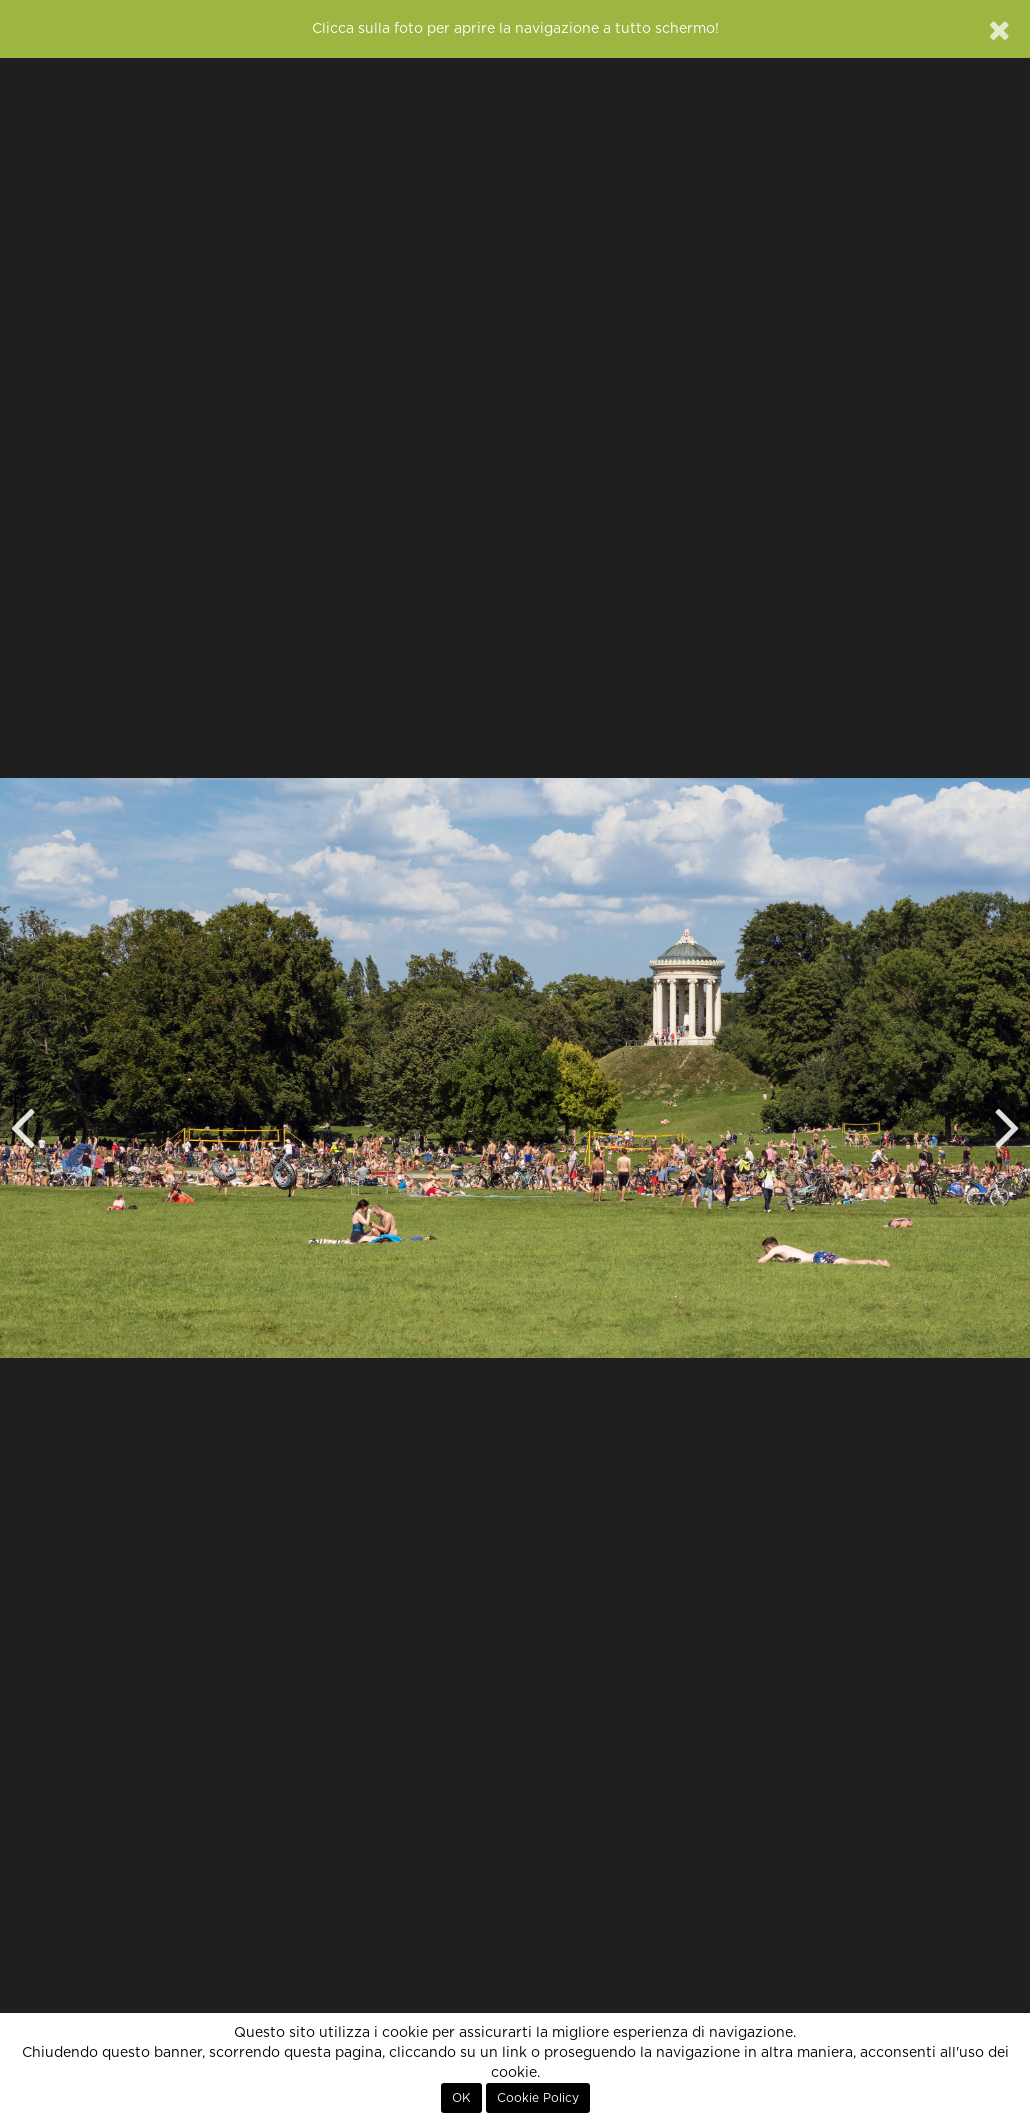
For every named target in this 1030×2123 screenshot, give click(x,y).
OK (461, 2098)
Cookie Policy (538, 2098)
